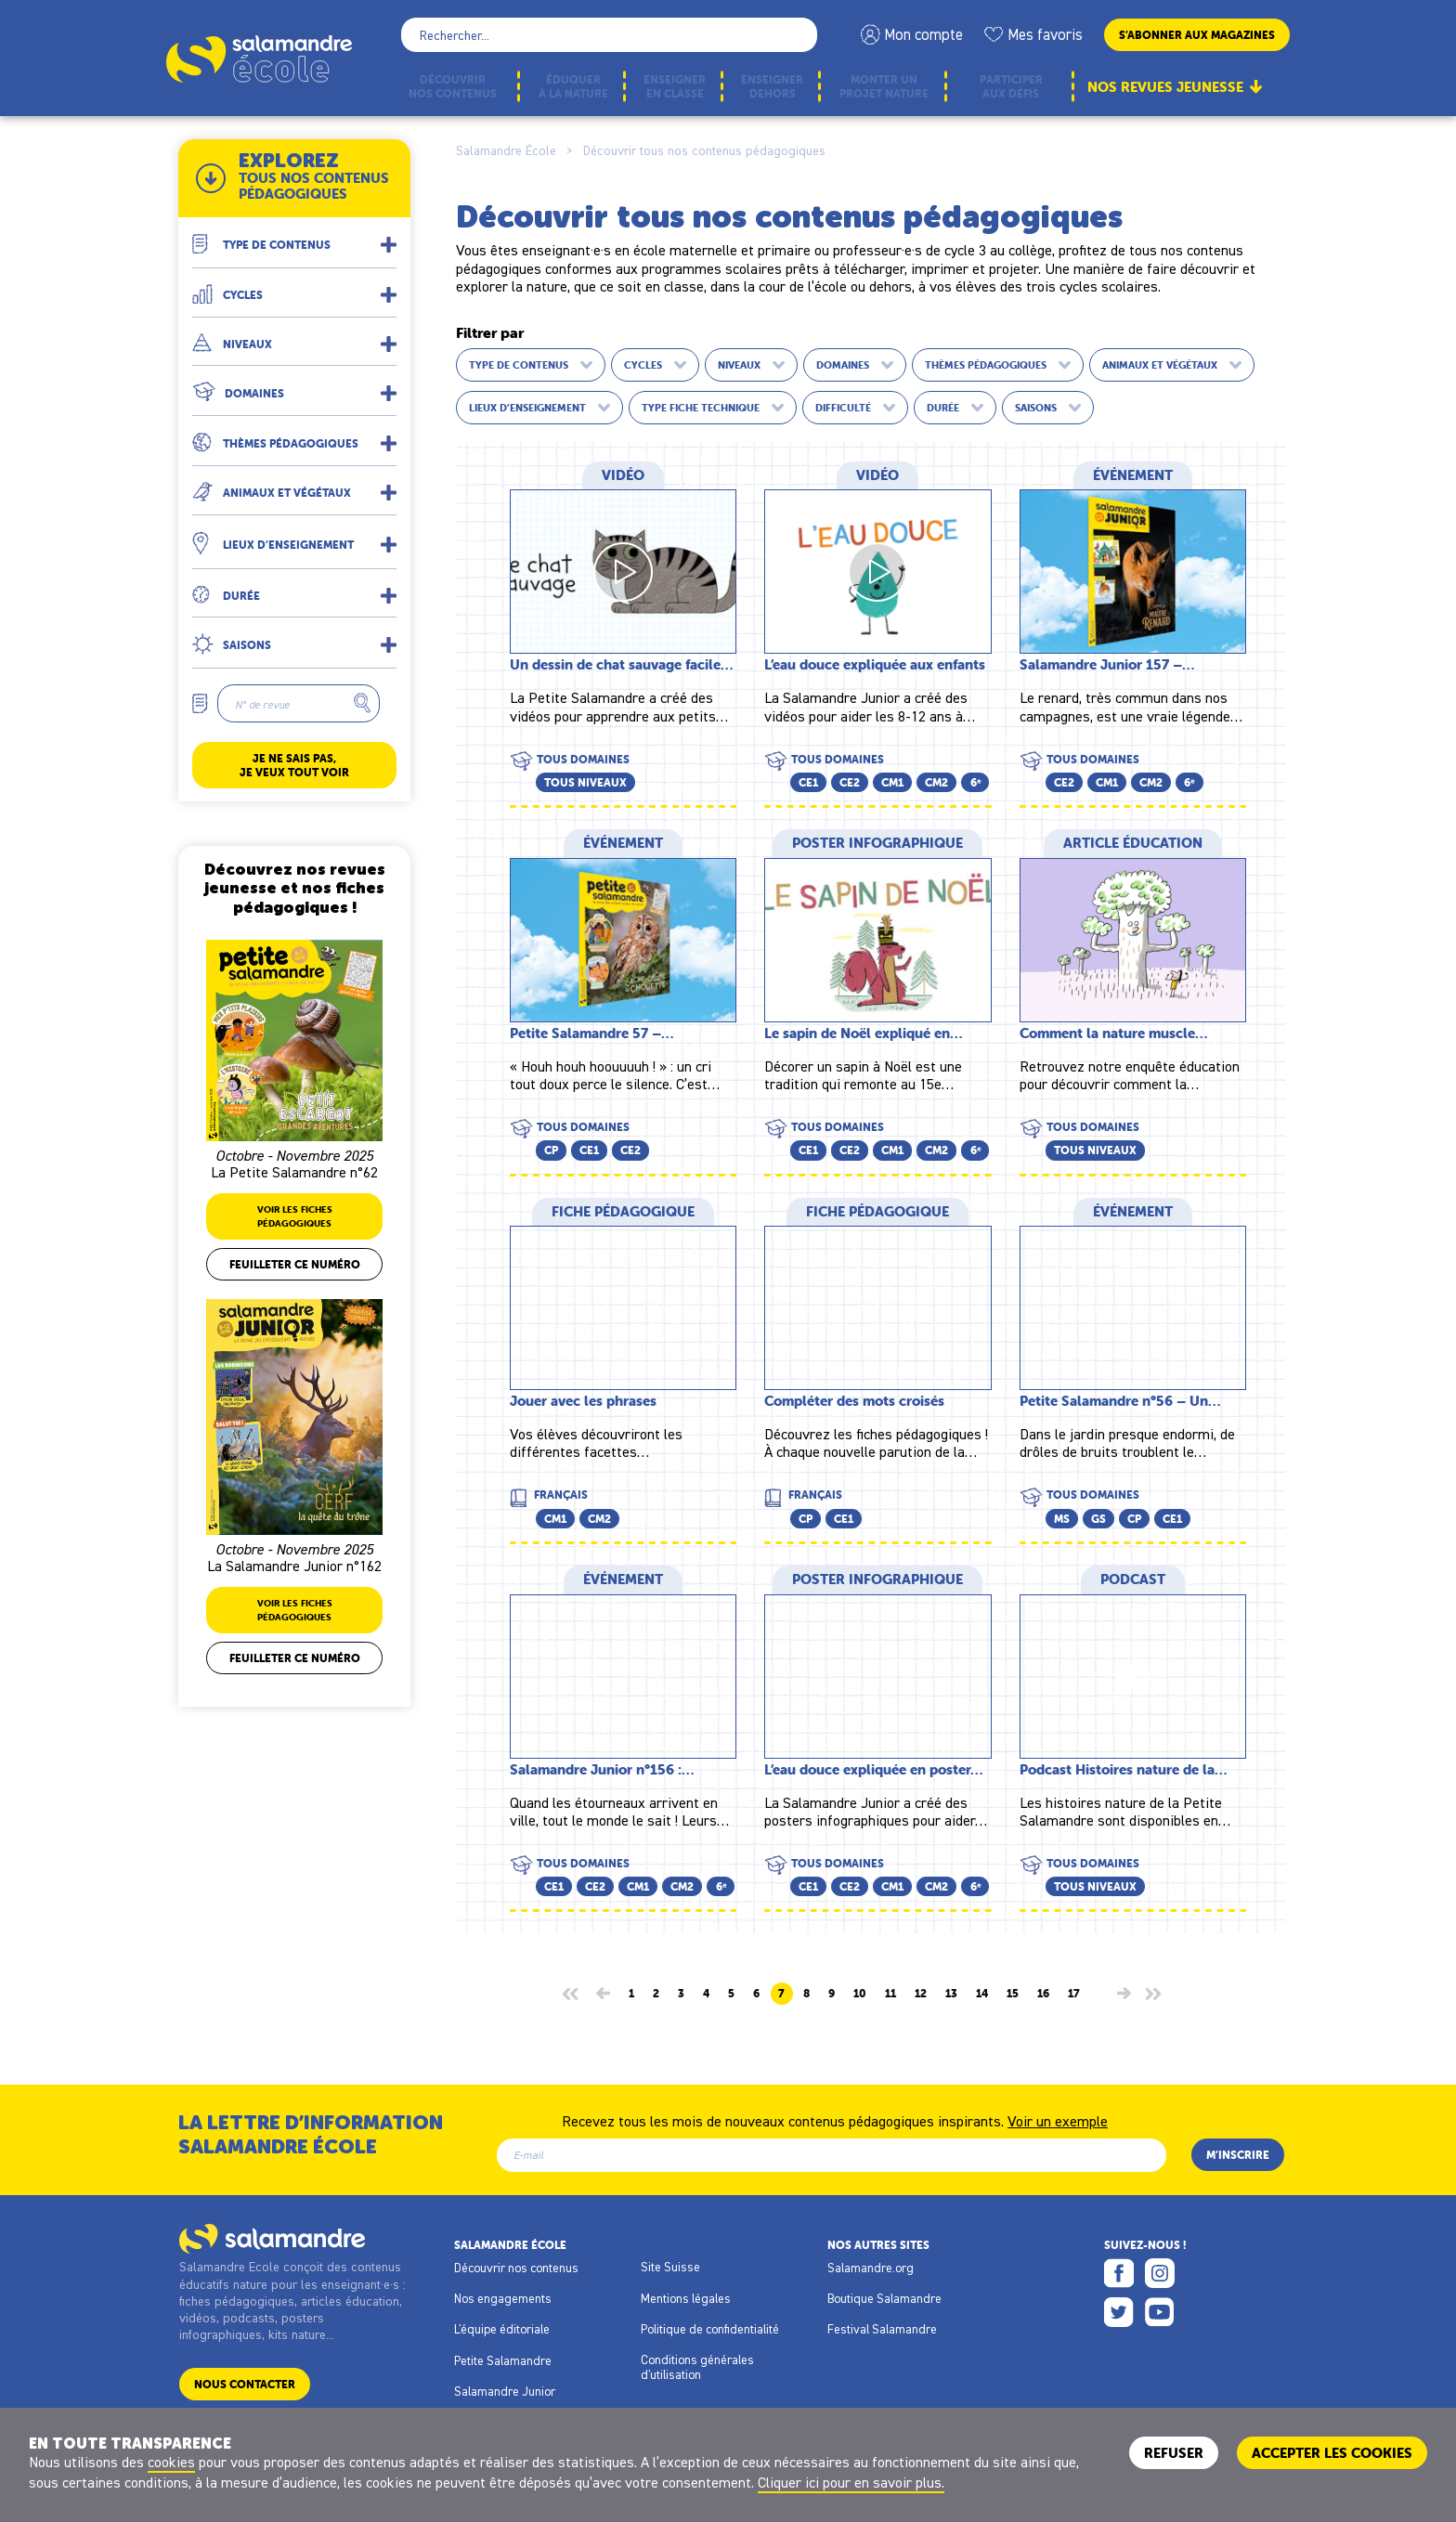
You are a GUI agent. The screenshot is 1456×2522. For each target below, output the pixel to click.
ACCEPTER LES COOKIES (1332, 2453)
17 (1074, 1993)
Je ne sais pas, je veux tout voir (294, 765)
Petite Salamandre (503, 2360)
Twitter (1119, 2312)
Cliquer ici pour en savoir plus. (851, 2482)
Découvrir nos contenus (516, 2267)
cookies (171, 2461)
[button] (294, 237)
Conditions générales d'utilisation (697, 2367)
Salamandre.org (870, 2267)
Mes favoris (1045, 34)
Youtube (1160, 2312)
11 (890, 1993)
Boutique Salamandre (884, 2298)
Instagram (1160, 2273)
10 (859, 1993)
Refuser (1173, 2453)
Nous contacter (244, 2384)
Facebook (1119, 2273)
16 (1043, 1993)
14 (982, 1993)
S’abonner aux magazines (1197, 35)
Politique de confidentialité (710, 2328)
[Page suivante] (1124, 1993)
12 (921, 1993)
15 (1013, 1993)
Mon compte (923, 34)
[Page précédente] (603, 1993)
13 (951, 1993)
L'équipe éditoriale (502, 2328)
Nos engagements (503, 2298)
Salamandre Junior (504, 2391)
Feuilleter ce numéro (294, 1264)
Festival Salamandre (882, 2328)
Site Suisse (670, 2266)
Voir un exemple (1058, 2120)
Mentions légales (686, 2298)
